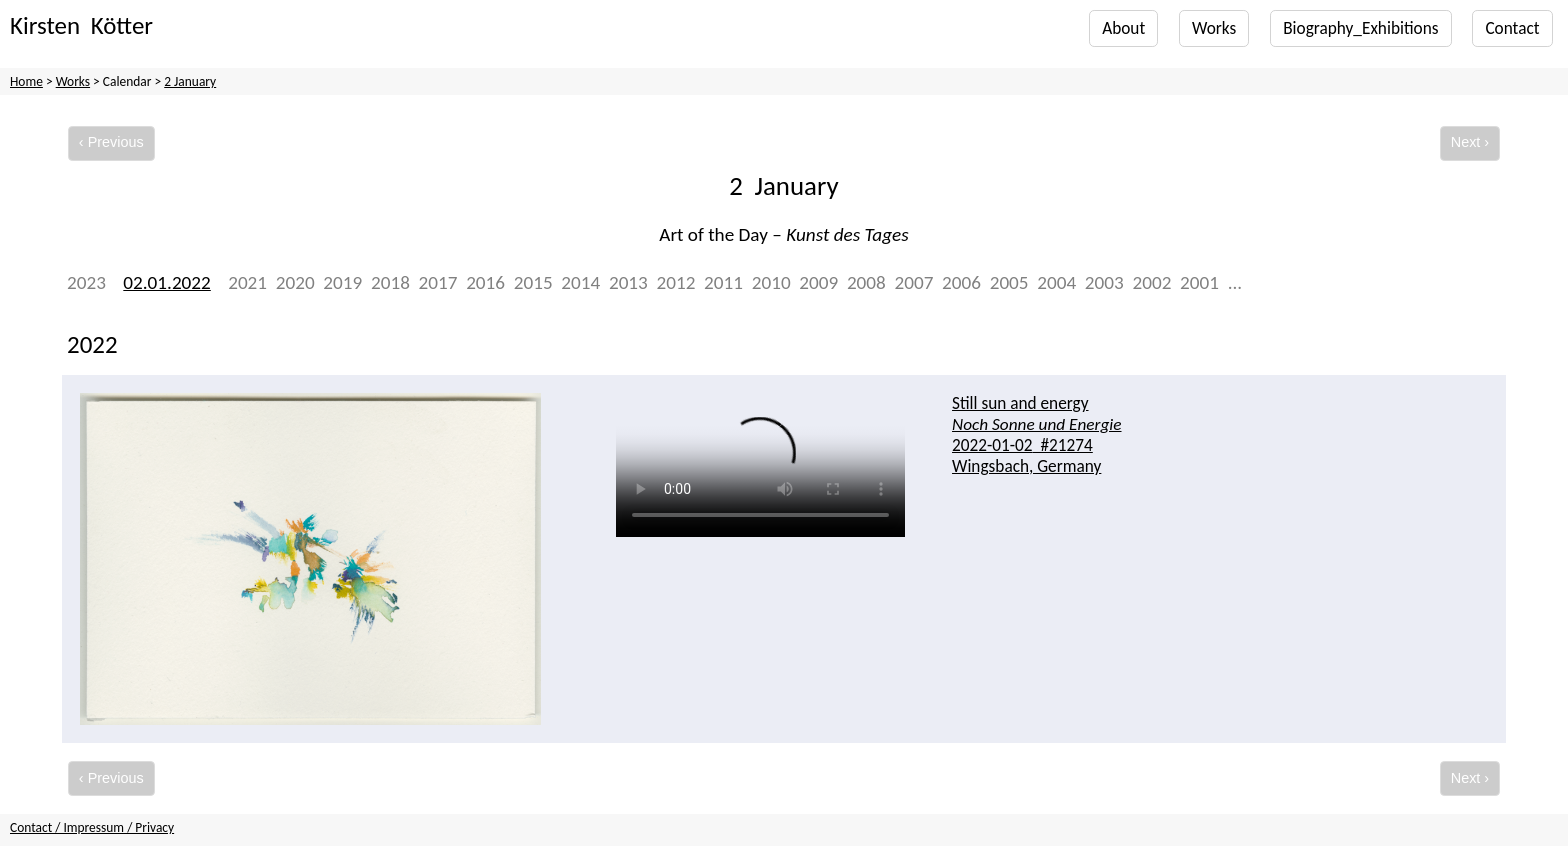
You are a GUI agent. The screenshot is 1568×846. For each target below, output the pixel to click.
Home (26, 81)
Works (1214, 28)
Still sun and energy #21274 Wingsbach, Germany (1036, 435)
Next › (1470, 142)
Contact (1512, 28)
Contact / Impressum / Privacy (92, 827)
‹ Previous (111, 142)
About (1123, 28)
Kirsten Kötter (81, 25)
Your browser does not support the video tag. (760, 474)
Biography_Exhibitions (1360, 28)
